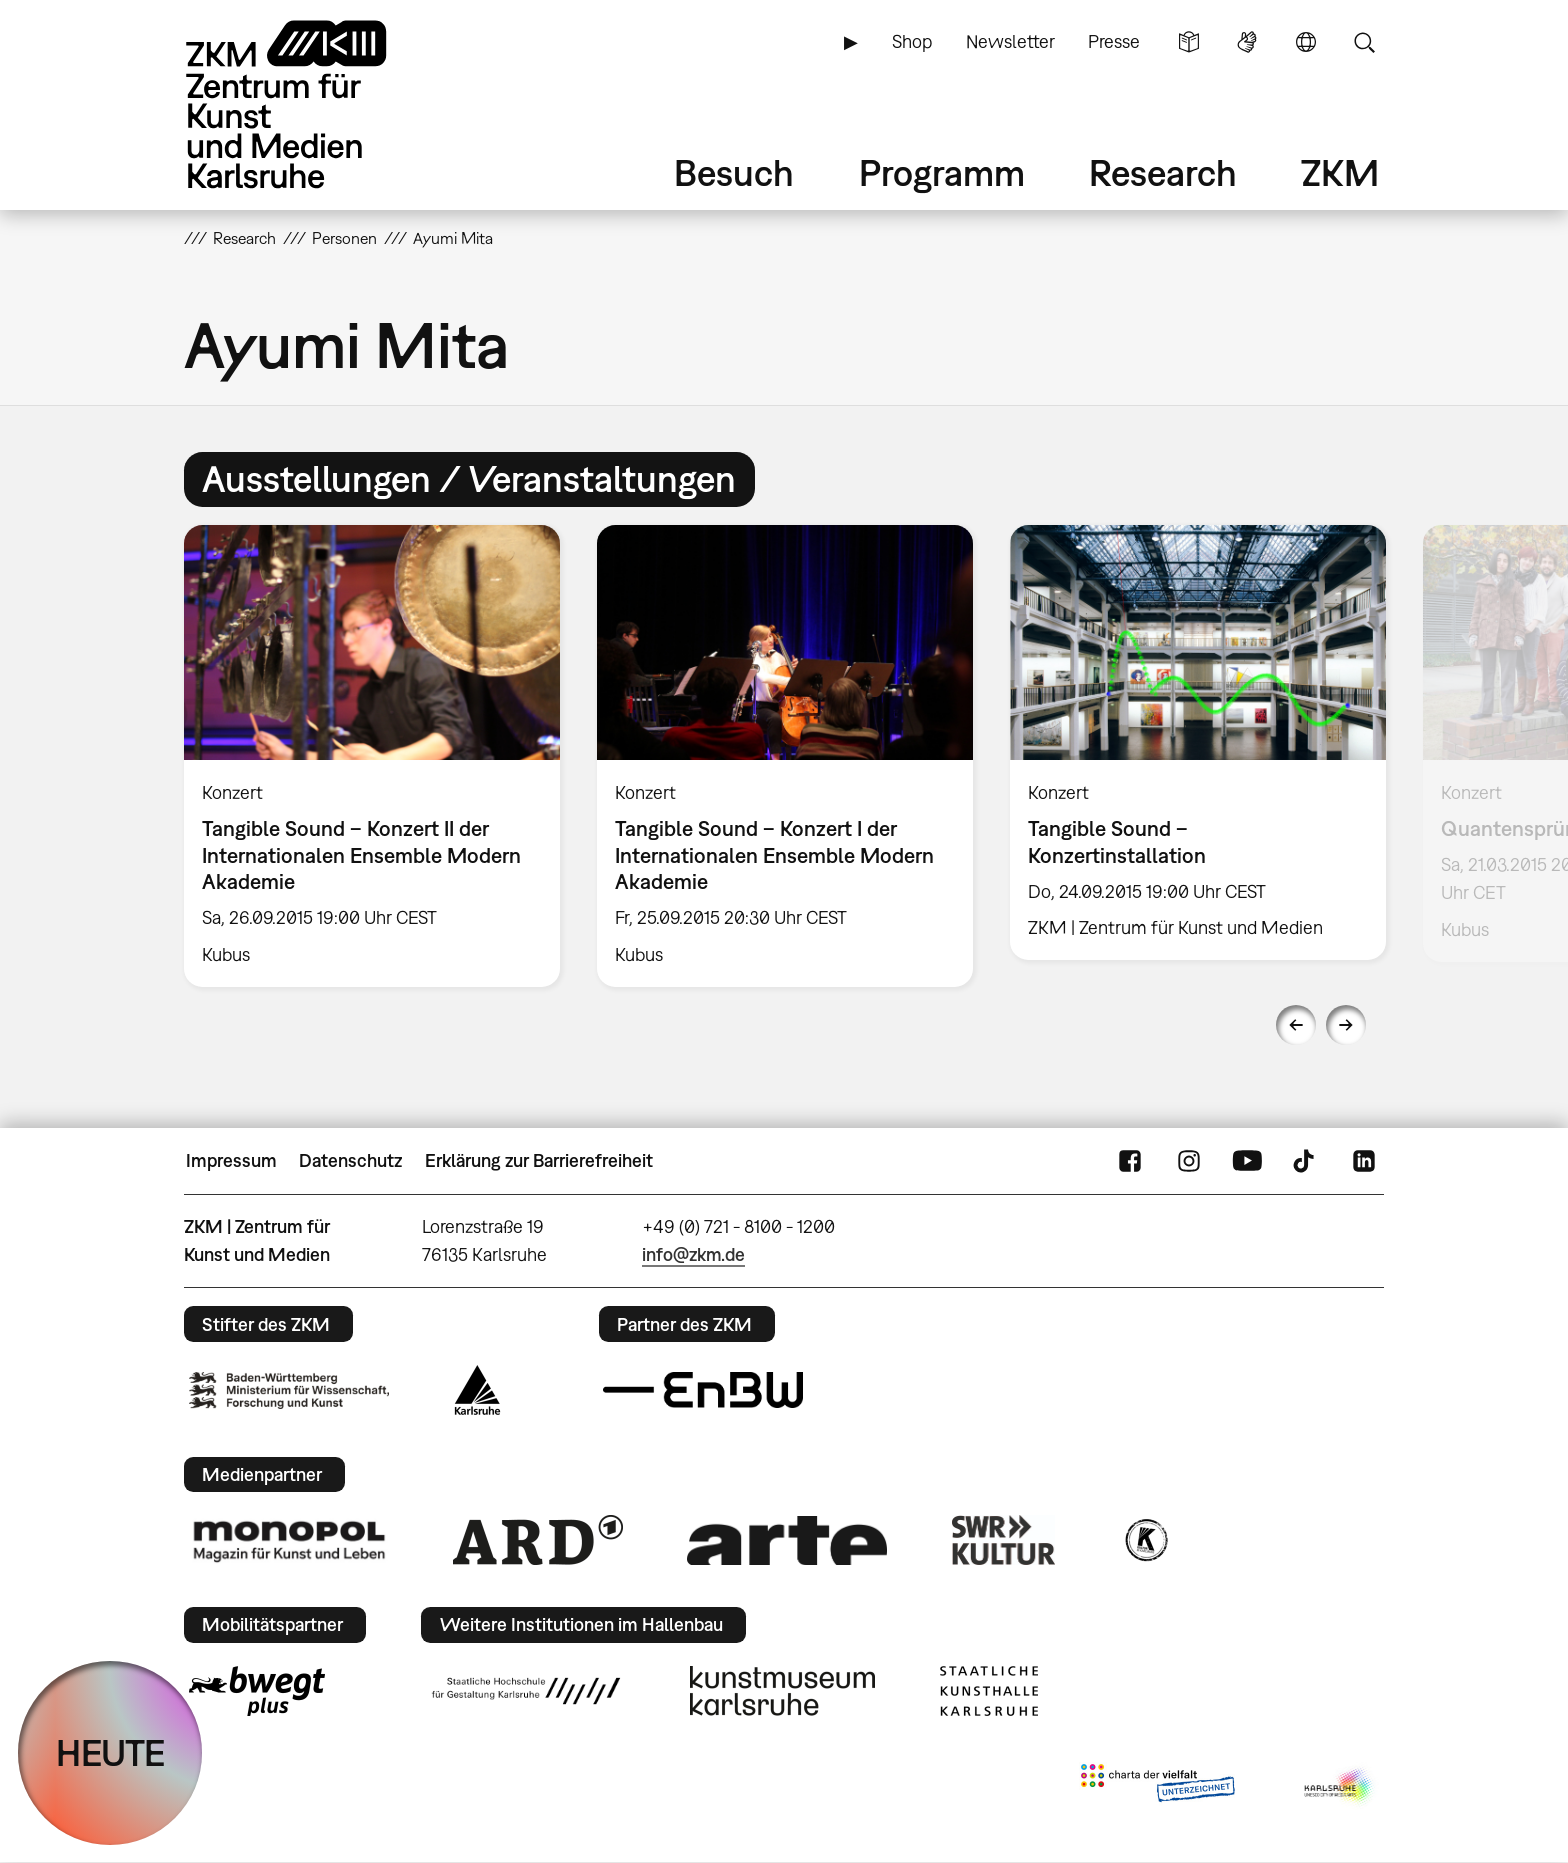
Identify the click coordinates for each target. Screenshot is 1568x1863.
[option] (372, 756)
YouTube (1247, 1161)
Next (1346, 1025)
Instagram (1189, 1161)
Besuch (734, 172)
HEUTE (110, 1752)
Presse (1114, 41)
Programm (942, 172)
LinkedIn (1364, 1161)
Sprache (1306, 42)
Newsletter (1010, 41)
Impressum (231, 1160)
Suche (1364, 42)
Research (1163, 172)
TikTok (1306, 1161)
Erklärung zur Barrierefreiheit (539, 1160)
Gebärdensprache (1247, 42)
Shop (912, 41)
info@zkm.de (693, 1254)
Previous (1296, 1025)
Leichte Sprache (1189, 42)
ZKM (1340, 172)
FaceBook (1130, 1161)
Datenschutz (350, 1160)
